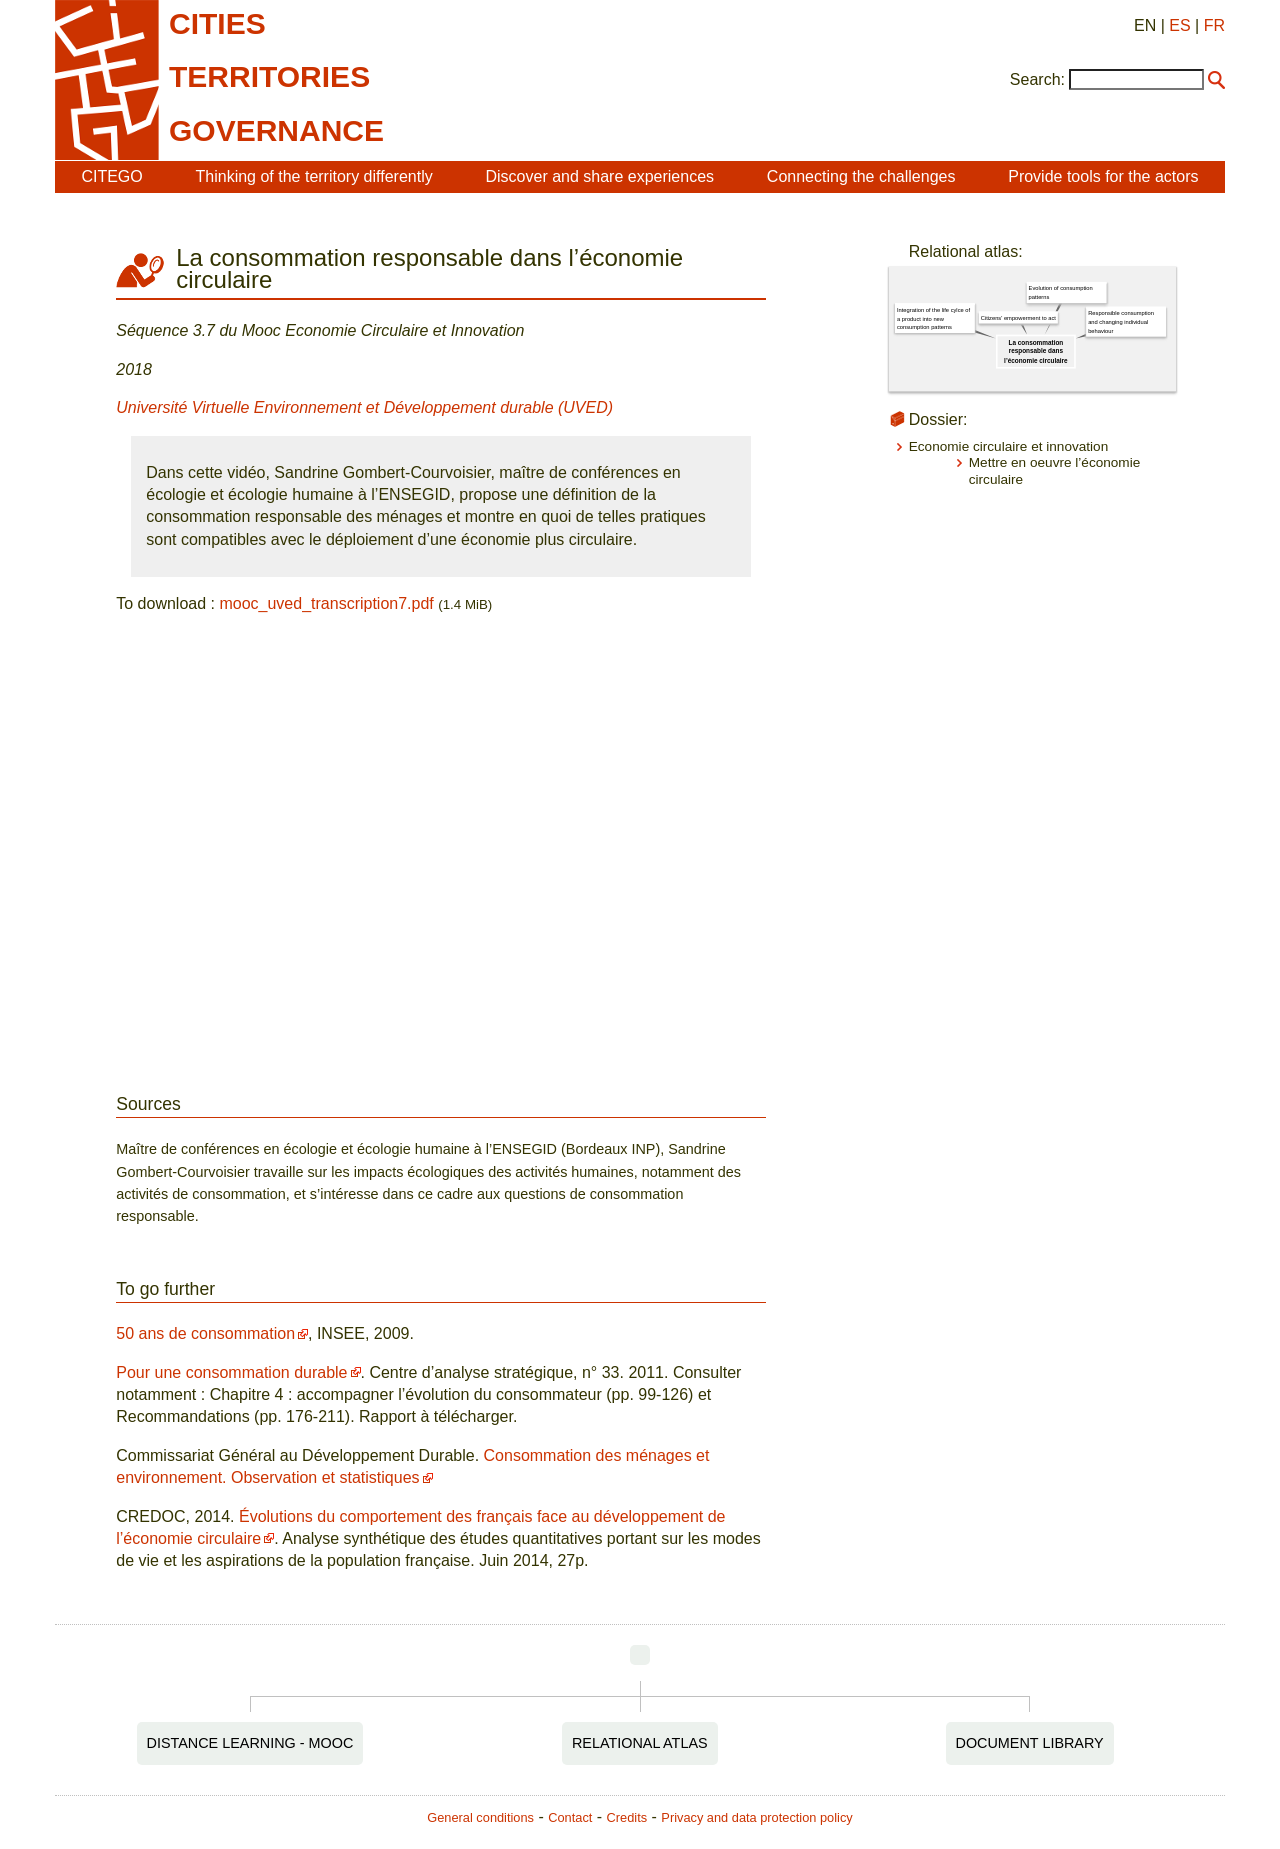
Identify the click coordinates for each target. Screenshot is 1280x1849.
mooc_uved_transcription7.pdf (326, 603)
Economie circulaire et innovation (1008, 446)
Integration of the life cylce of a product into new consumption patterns (933, 318)
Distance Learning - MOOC (250, 1743)
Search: (1037, 79)
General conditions (480, 1817)
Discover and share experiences (599, 176)
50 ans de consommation (205, 1333)
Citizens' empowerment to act (1018, 318)
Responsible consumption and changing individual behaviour (1121, 322)
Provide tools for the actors (1103, 176)
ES (1179, 25)
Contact (570, 1817)
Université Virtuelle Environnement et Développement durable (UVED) (364, 407)
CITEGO (111, 176)
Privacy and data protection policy (756, 1817)
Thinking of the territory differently (314, 176)
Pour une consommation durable (231, 1372)
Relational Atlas (640, 1743)
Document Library (1030, 1743)
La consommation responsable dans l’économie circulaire (1036, 351)
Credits (627, 1817)
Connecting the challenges (861, 176)
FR (1214, 25)
